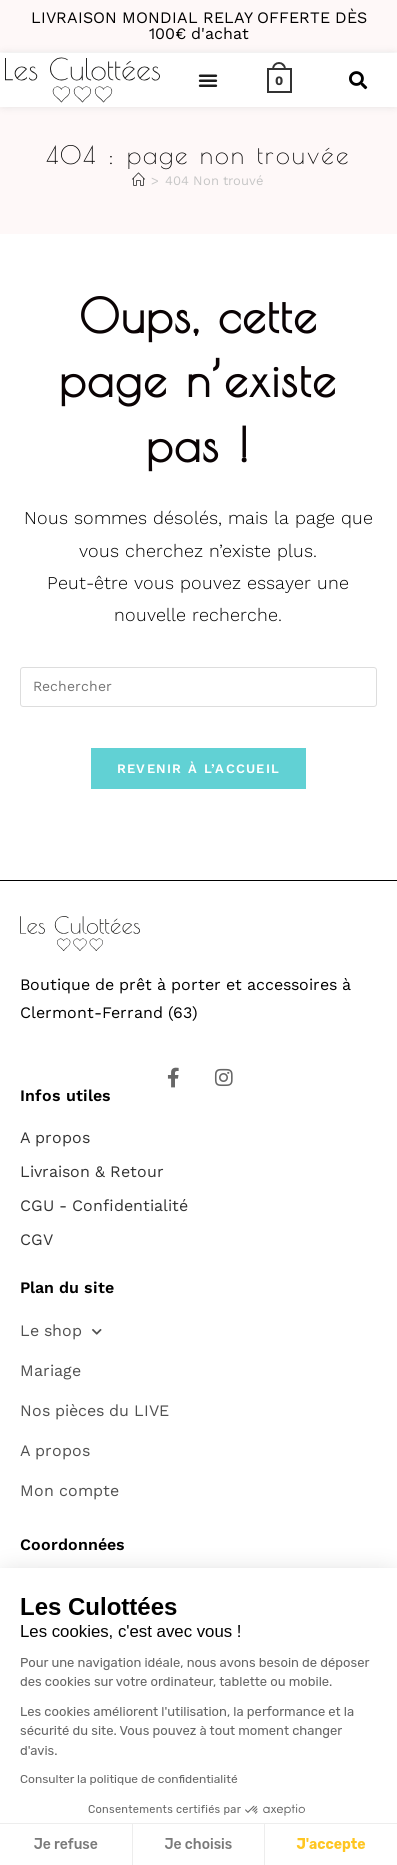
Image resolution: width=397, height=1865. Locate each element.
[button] (208, 80)
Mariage (50, 1370)
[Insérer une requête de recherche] (198, 687)
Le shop (61, 1331)
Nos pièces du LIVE (94, 1410)
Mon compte (69, 1490)
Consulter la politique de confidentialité (129, 1779)
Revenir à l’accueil (199, 768)
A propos (55, 1450)
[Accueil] (138, 180)
